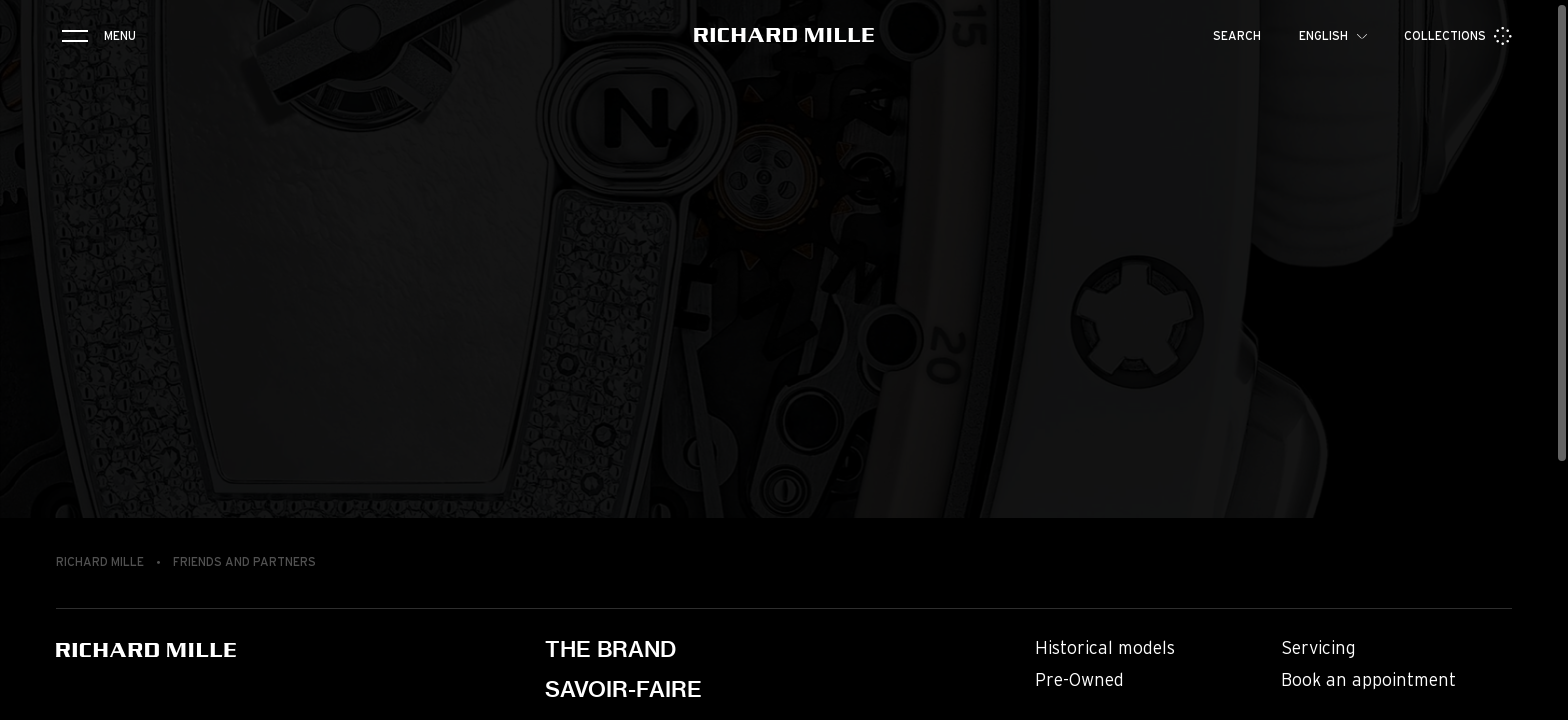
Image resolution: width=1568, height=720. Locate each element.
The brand (610, 649)
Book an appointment (1368, 681)
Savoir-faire (623, 689)
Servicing (1318, 649)
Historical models (1105, 649)
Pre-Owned (1079, 681)
